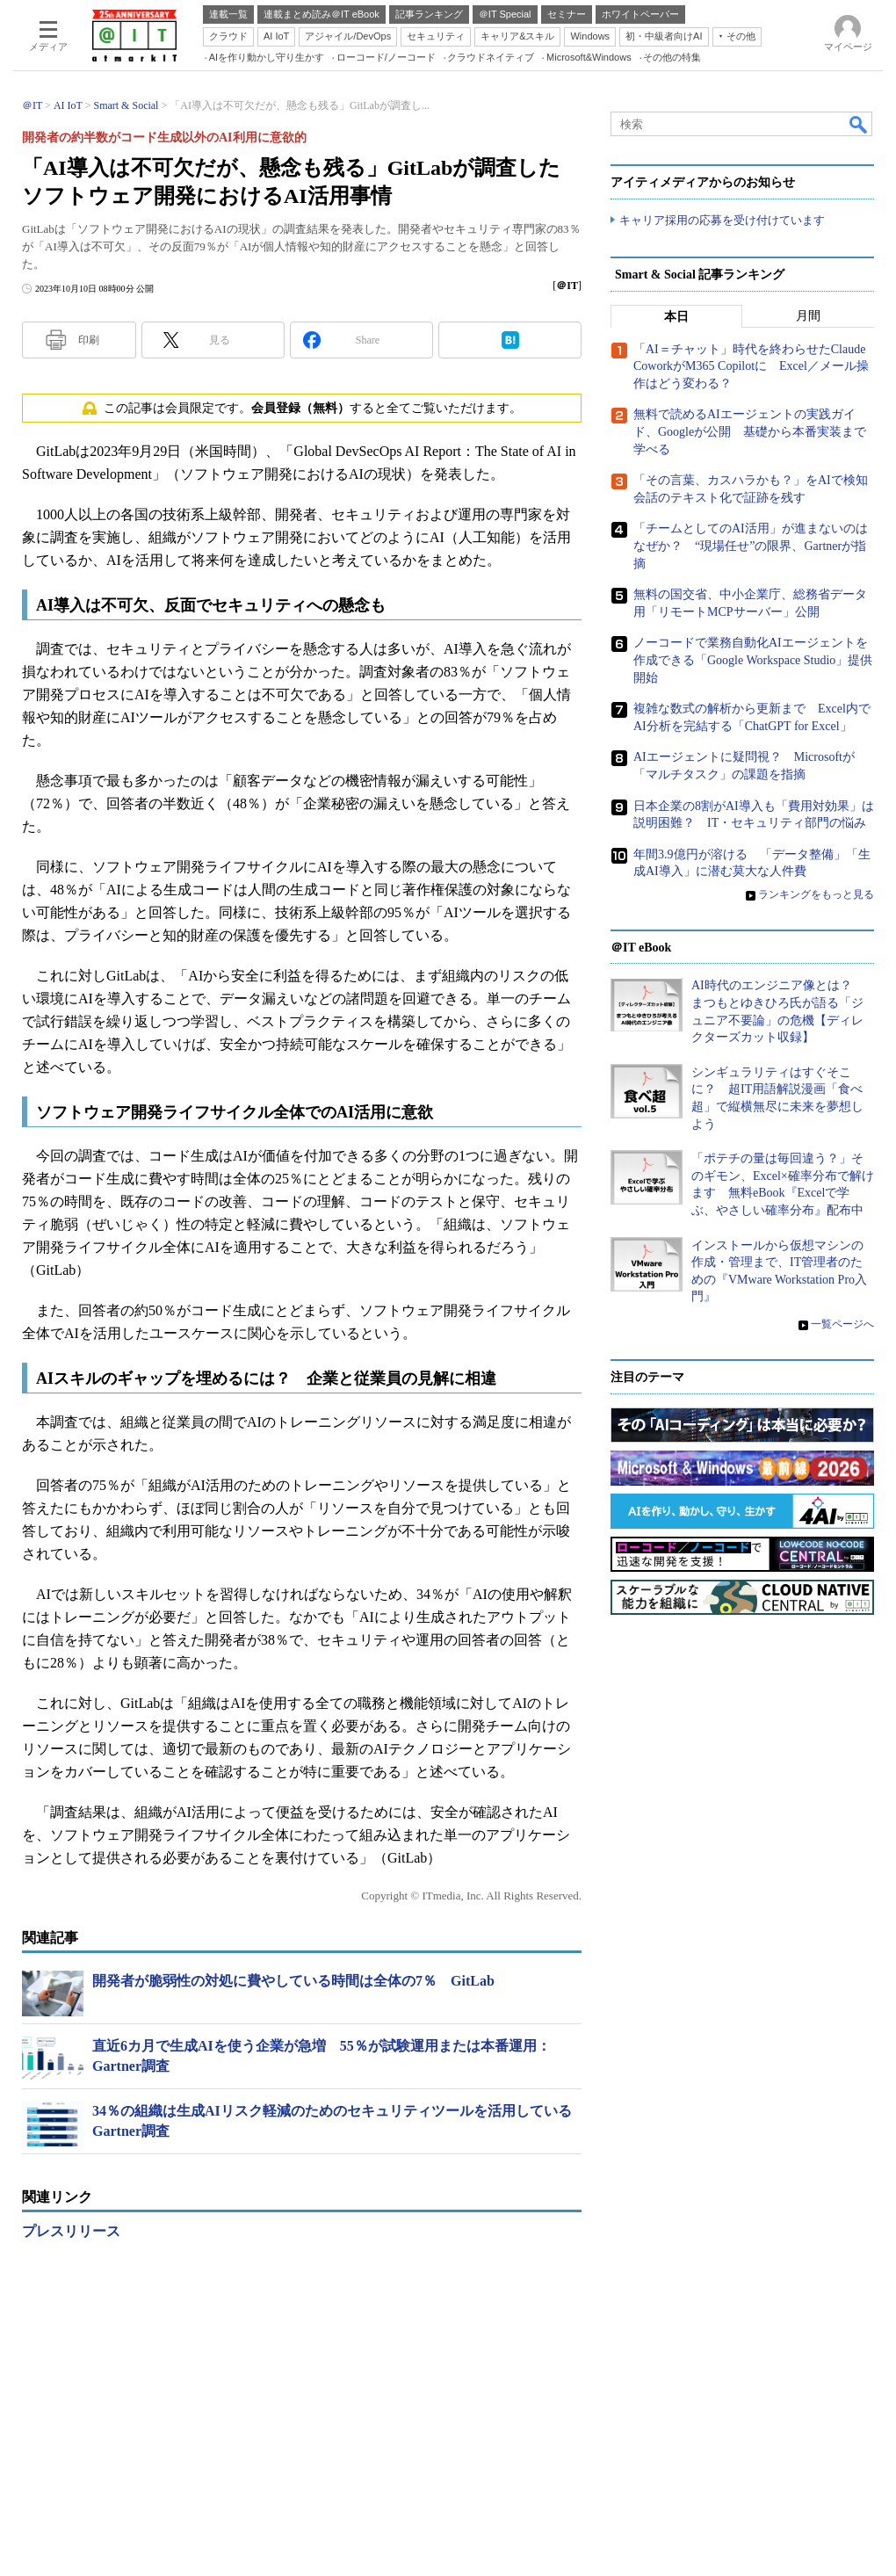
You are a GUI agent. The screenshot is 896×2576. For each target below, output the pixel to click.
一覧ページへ (842, 1324)
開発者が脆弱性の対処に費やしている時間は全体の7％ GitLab (293, 1980)
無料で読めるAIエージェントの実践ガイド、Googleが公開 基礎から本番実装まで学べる (749, 432)
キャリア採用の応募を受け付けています (722, 220)
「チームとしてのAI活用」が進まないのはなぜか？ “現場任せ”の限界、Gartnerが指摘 (750, 546)
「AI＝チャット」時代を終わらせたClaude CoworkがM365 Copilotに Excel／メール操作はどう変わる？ (751, 366)
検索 (859, 124)
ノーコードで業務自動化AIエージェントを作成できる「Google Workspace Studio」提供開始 (752, 660)
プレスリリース (71, 2231)
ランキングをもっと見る (816, 894)
